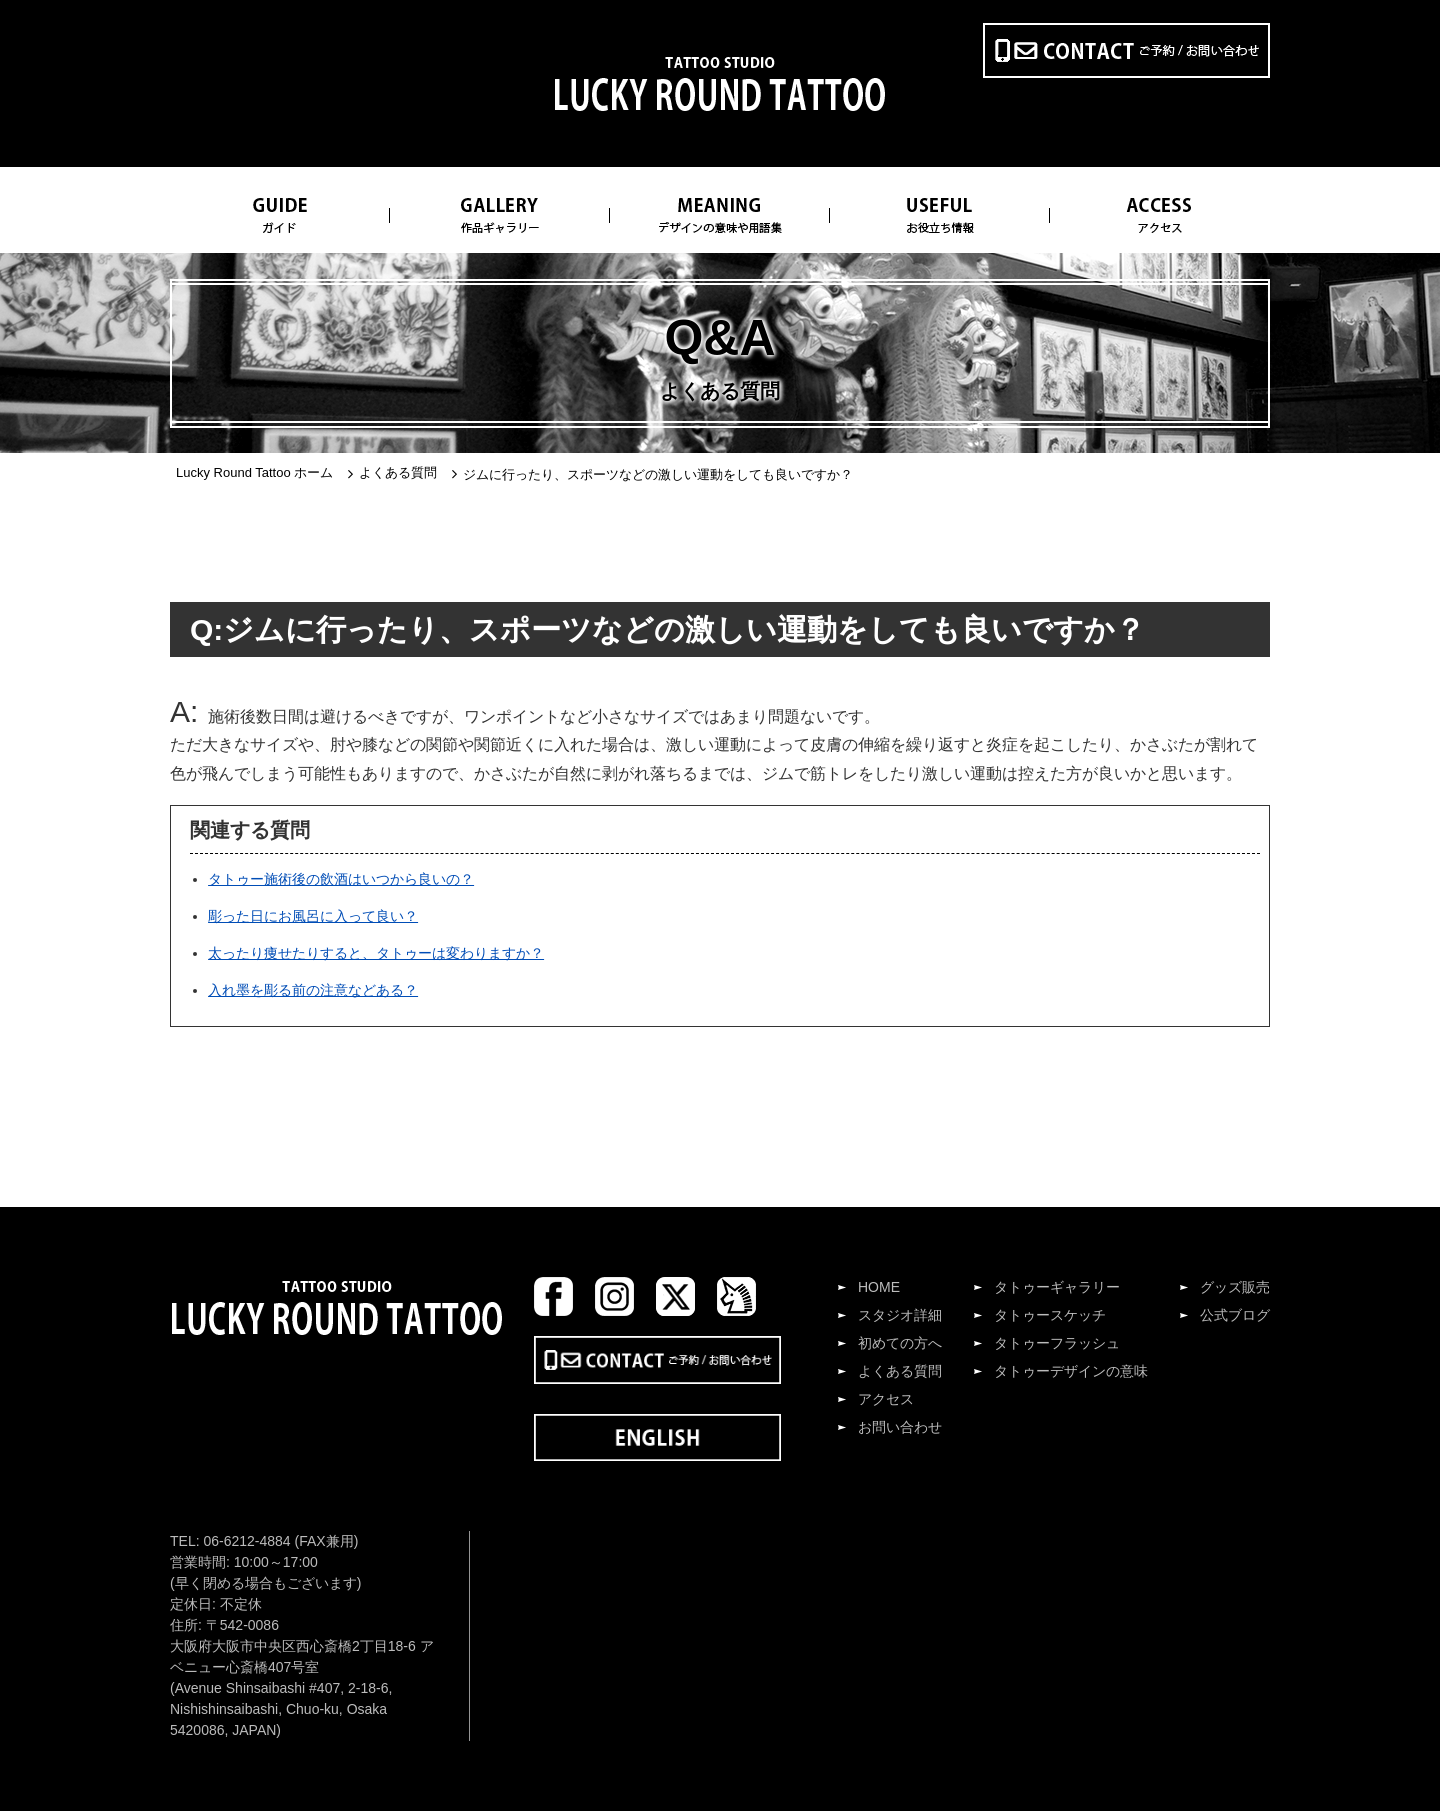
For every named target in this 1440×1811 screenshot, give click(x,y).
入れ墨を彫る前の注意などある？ (313, 990)
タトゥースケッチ (1050, 1315)
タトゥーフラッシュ (1057, 1343)
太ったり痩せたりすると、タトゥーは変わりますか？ (376, 953)
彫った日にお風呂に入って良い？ (313, 916)
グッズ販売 (1235, 1287)
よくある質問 (900, 1371)
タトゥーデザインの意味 (1071, 1371)
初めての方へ (900, 1343)
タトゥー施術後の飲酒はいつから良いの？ (341, 879)
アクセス (886, 1399)
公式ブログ (1235, 1315)
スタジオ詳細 (900, 1315)
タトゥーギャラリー (1057, 1287)
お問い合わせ (900, 1427)
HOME (879, 1287)
